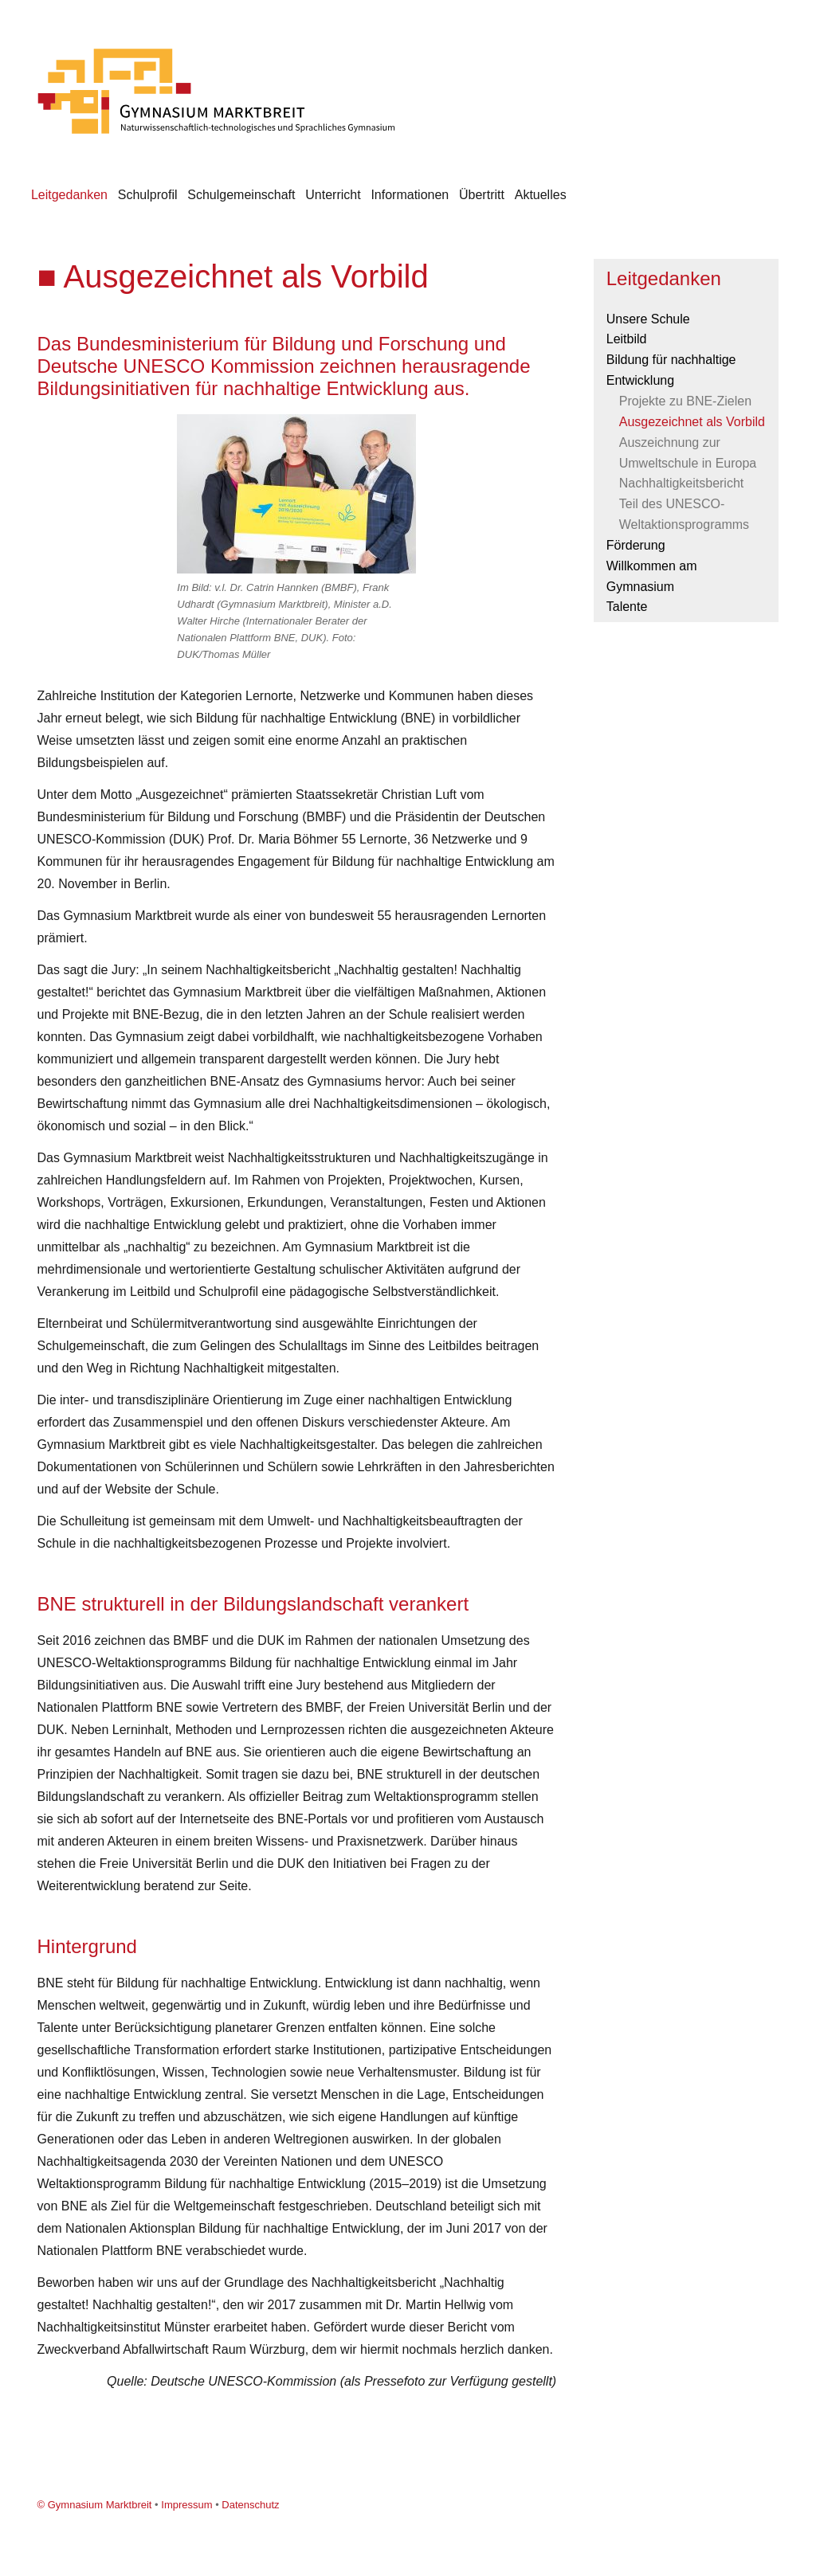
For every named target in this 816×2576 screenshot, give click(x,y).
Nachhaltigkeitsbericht (681, 483)
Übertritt (481, 195)
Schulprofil (148, 195)
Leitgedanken (69, 195)
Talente (627, 606)
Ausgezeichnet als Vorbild (692, 422)
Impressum (186, 2505)
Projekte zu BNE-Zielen (685, 401)
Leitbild (626, 339)
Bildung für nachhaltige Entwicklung (671, 370)
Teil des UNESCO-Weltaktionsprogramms (684, 514)
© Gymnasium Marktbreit (94, 2505)
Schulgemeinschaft (241, 195)
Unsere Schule (648, 319)
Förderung (635, 545)
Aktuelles (541, 195)
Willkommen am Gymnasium (651, 576)
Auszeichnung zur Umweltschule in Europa (688, 453)
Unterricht (332, 195)
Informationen (410, 195)
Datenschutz (250, 2505)
